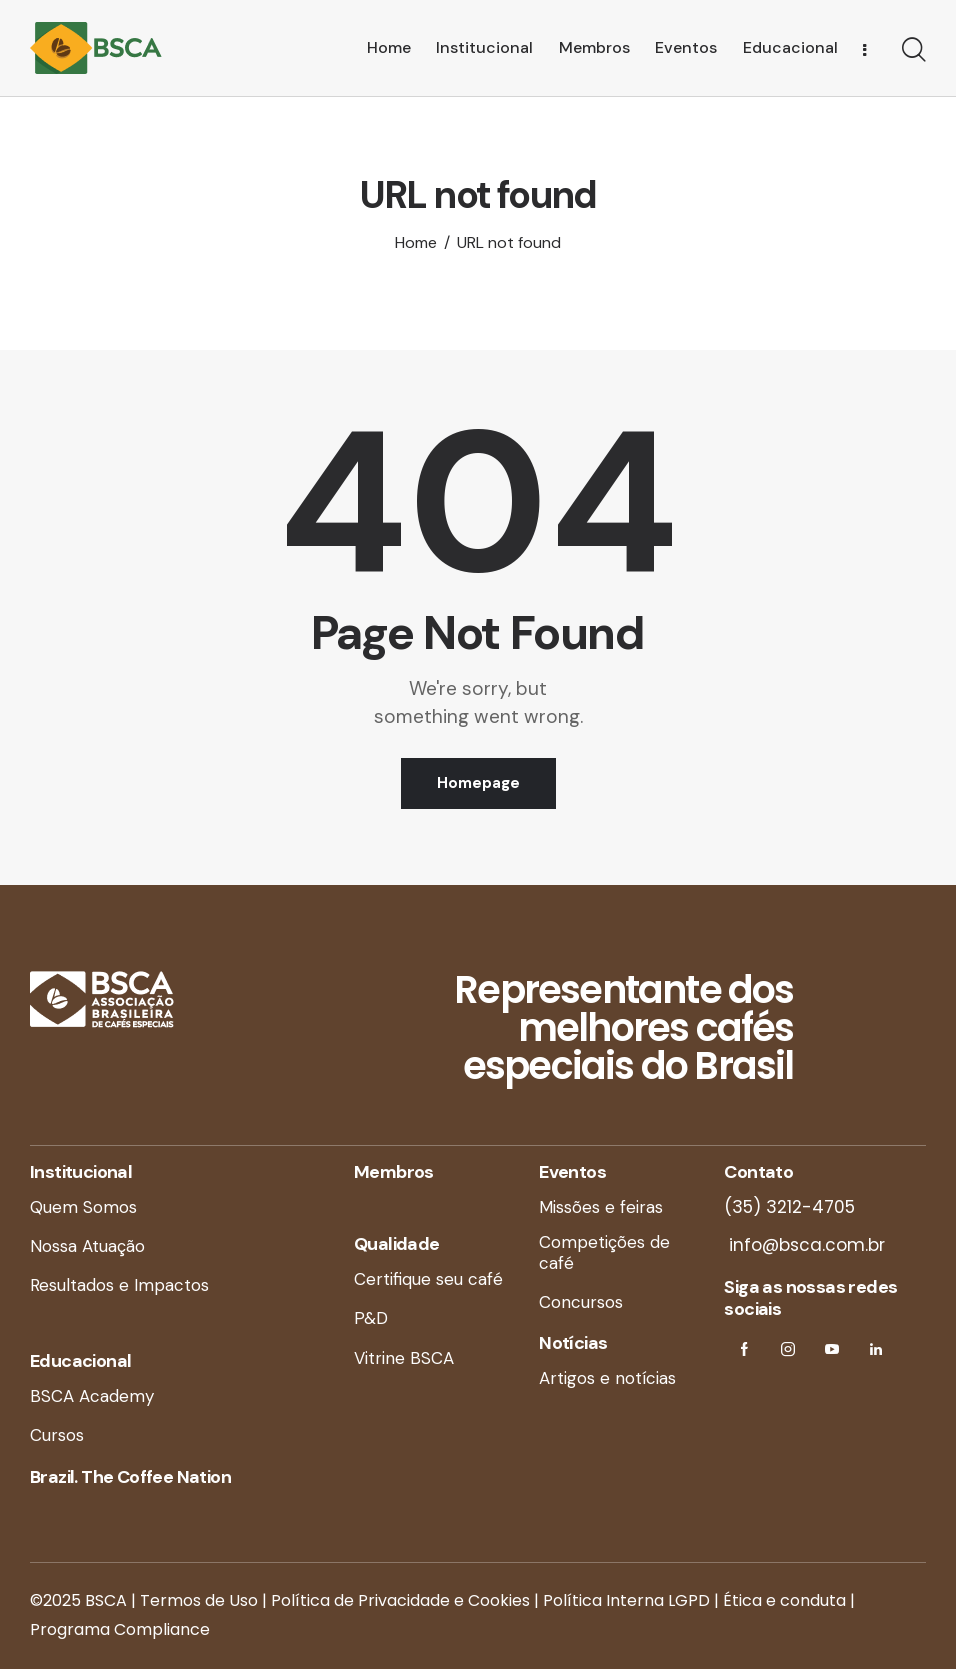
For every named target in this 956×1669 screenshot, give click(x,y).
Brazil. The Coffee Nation (130, 1477)
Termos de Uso (199, 1600)
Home (416, 243)
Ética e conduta (784, 1600)
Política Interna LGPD (626, 1600)
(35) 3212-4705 (789, 1207)
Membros (394, 1172)
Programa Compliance (120, 1629)
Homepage (478, 783)
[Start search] (914, 51)
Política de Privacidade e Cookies (400, 1600)
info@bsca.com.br (804, 1245)
